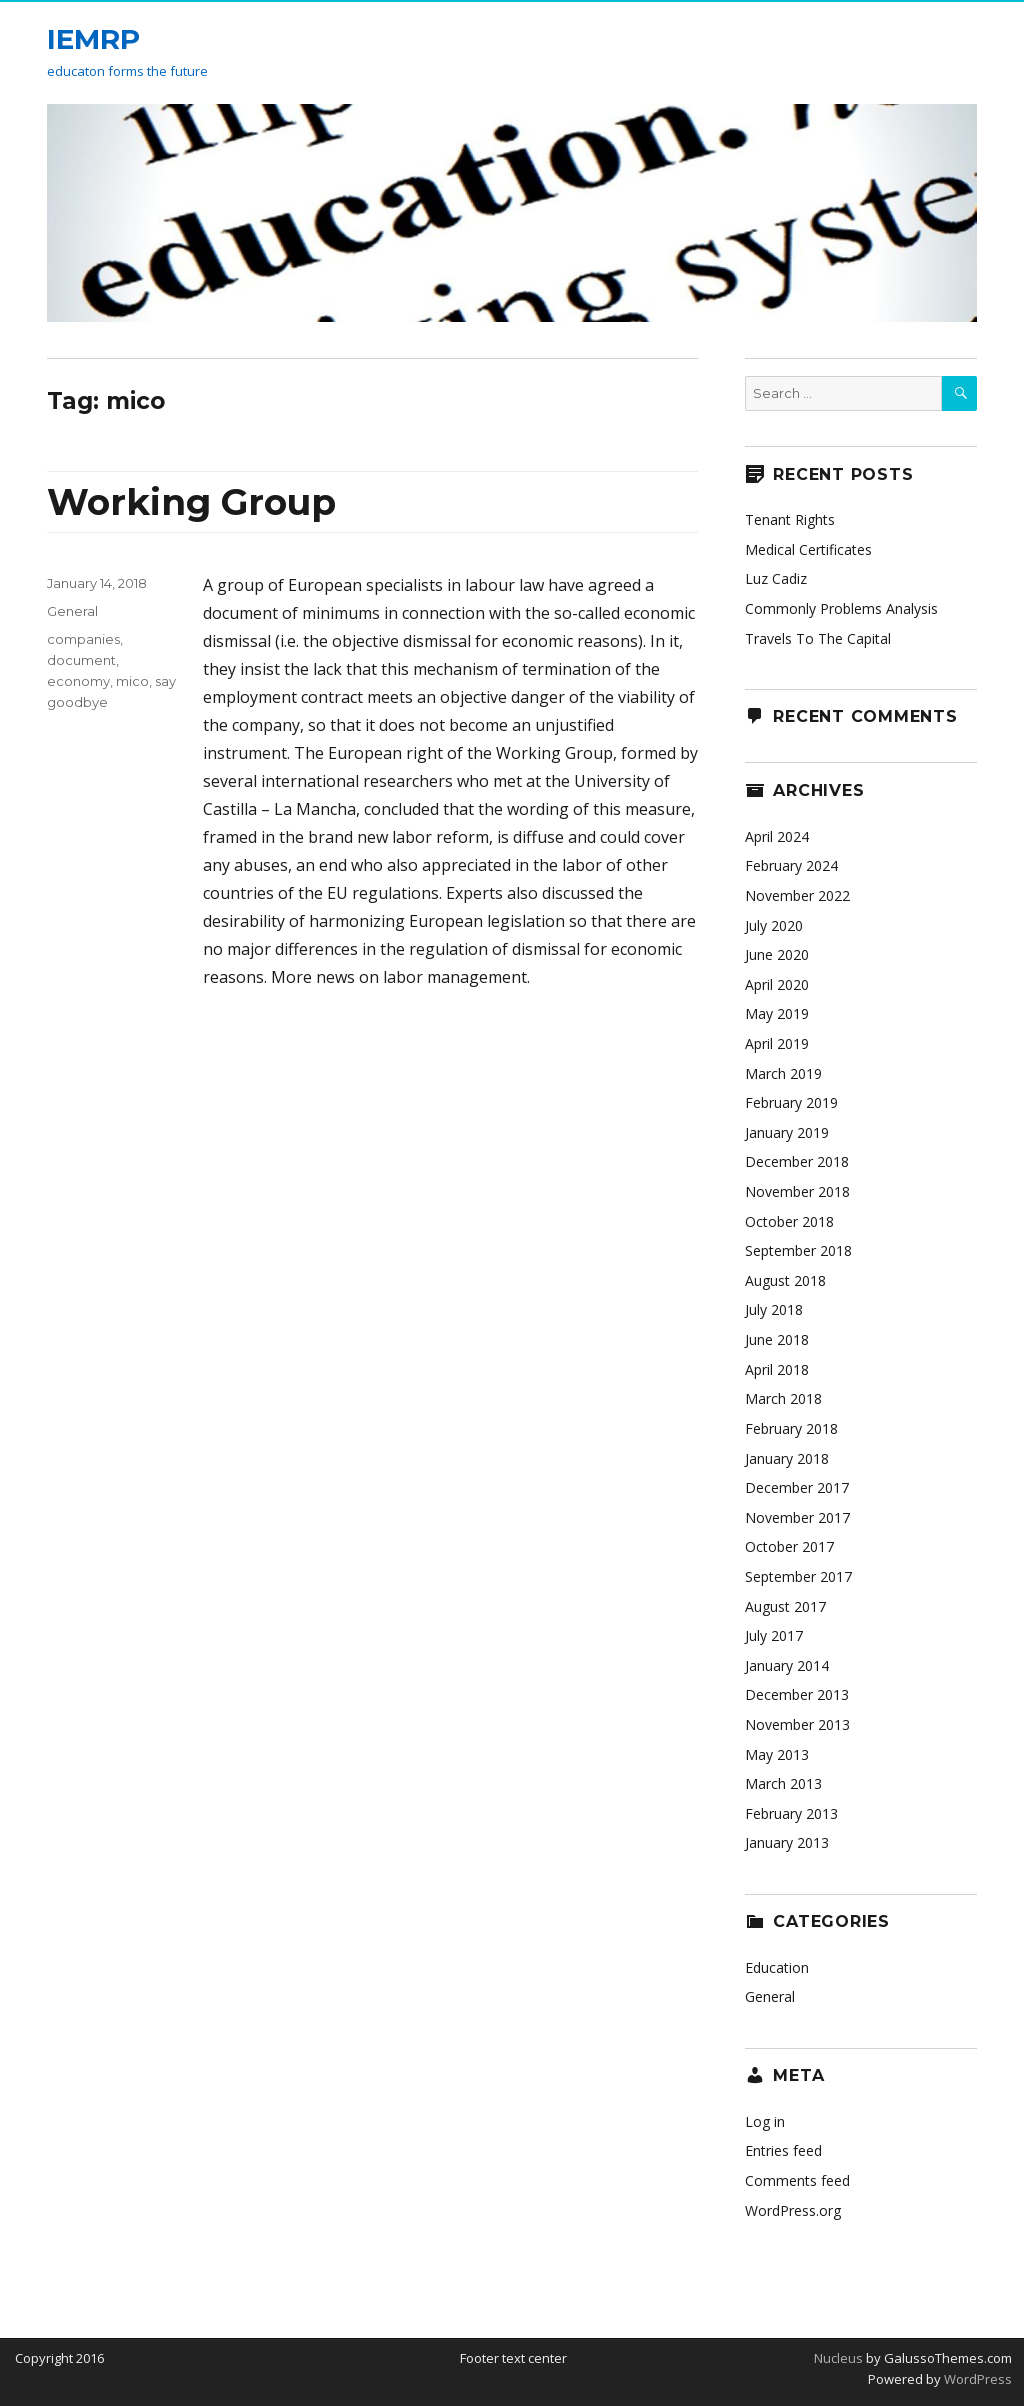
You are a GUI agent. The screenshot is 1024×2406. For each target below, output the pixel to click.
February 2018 (791, 1428)
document (81, 660)
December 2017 (797, 1487)
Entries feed (783, 2150)
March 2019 (783, 1073)
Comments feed (797, 2180)
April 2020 (777, 984)
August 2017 (785, 1606)
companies (83, 639)
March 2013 (783, 1783)
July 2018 (774, 1309)
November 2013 (797, 1724)
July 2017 (774, 1635)
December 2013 (797, 1694)
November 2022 (797, 895)
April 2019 (777, 1043)
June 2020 (777, 954)
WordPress (976, 2379)
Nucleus (838, 2358)
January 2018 (787, 1458)
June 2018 (777, 1339)
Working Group (191, 502)
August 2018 (785, 1280)
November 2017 (797, 1517)
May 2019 (777, 1013)
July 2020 (774, 925)
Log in (765, 2121)
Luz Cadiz (776, 578)
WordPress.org (793, 2210)
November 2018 (797, 1191)
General (72, 611)
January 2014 (787, 1665)
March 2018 (783, 1398)
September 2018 (798, 1250)
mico (132, 681)
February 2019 (791, 1102)
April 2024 (777, 836)
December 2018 (797, 1161)
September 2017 (798, 1576)
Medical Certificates (808, 549)
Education (777, 1967)
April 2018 (777, 1369)
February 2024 (791, 865)
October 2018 (789, 1221)
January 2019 (787, 1132)
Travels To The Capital (818, 638)
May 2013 (777, 1754)
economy (78, 681)
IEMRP (93, 39)
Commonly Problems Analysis (841, 608)
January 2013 (787, 1842)
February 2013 (791, 1813)
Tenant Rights (790, 519)
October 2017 (789, 1546)
